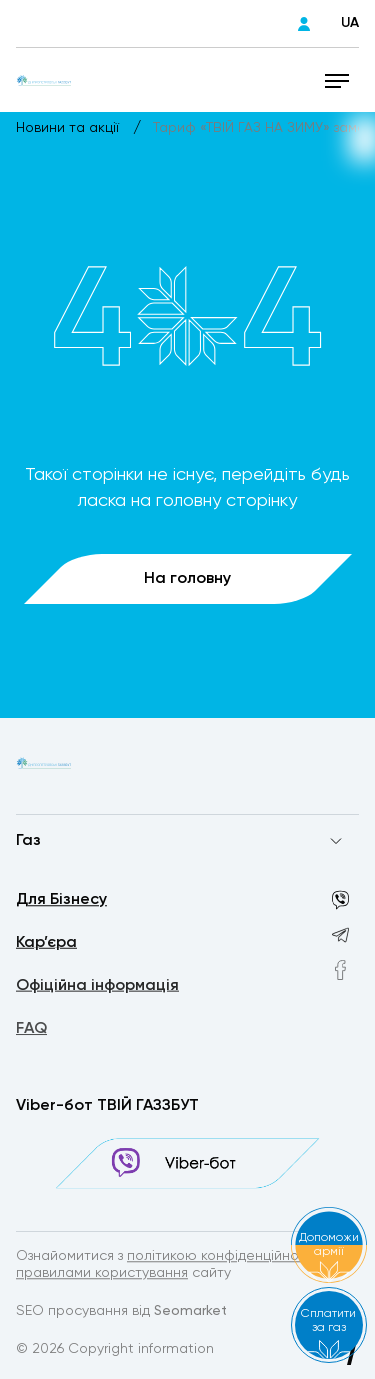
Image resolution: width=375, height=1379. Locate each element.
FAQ (31, 1032)
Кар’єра (46, 944)
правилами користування (102, 1274)
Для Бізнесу (61, 901)
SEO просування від (121, 1312)
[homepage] (44, 80)
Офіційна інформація (97, 988)
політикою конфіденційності (222, 1257)
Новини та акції (69, 128)
